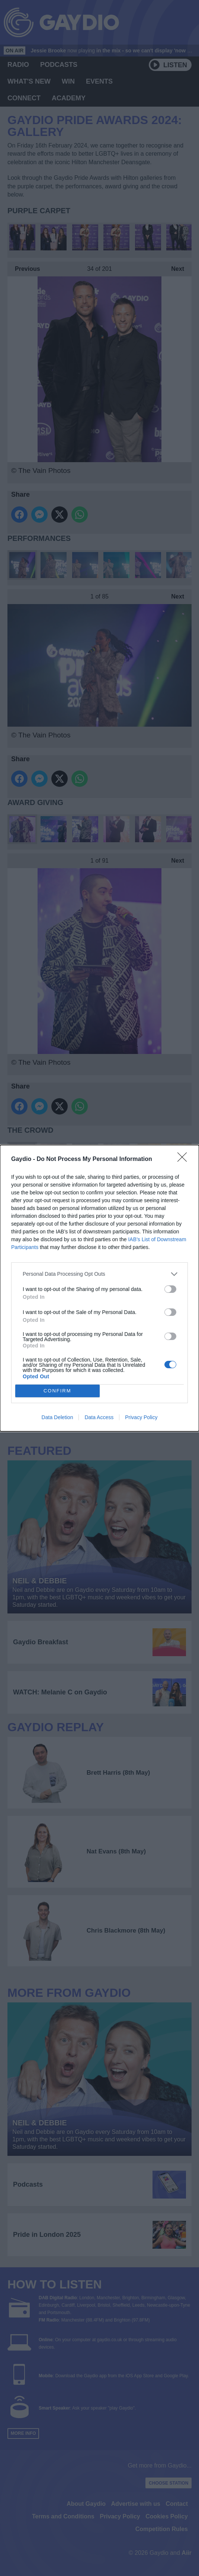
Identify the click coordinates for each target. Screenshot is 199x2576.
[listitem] (99, 1274)
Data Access (98, 1417)
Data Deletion (57, 1417)
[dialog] (99, 1288)
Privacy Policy (141, 1417)
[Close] (184, 1159)
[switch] (170, 1289)
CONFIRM (57, 1391)
